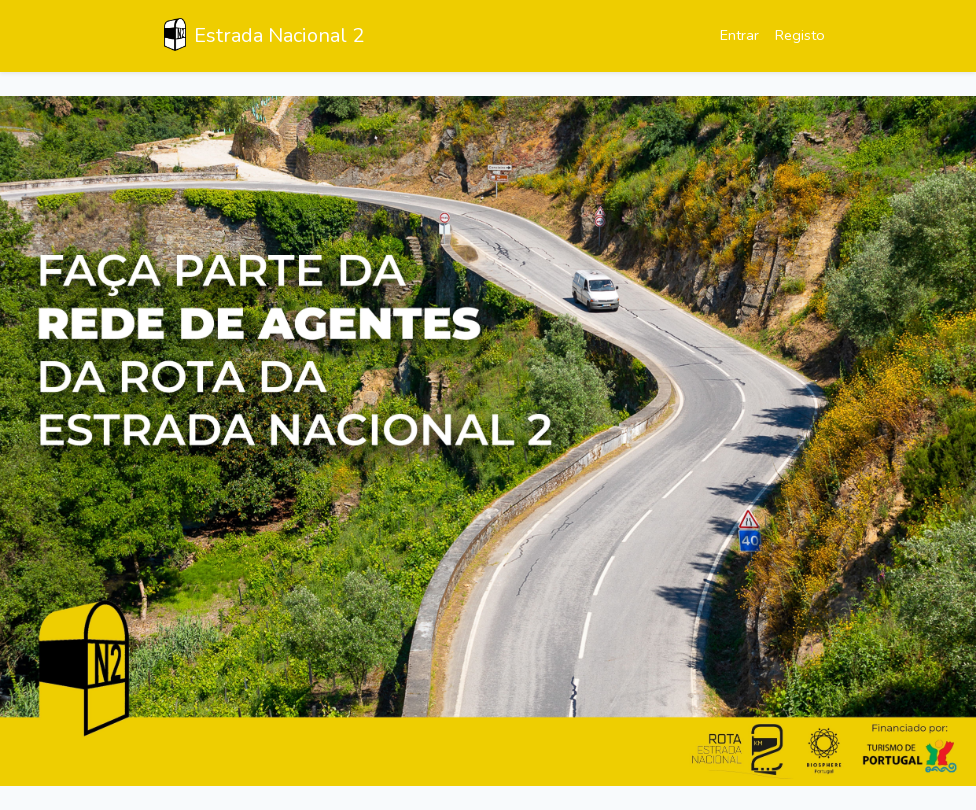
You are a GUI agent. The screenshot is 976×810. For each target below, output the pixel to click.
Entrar (739, 35)
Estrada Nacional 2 (264, 34)
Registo (800, 35)
